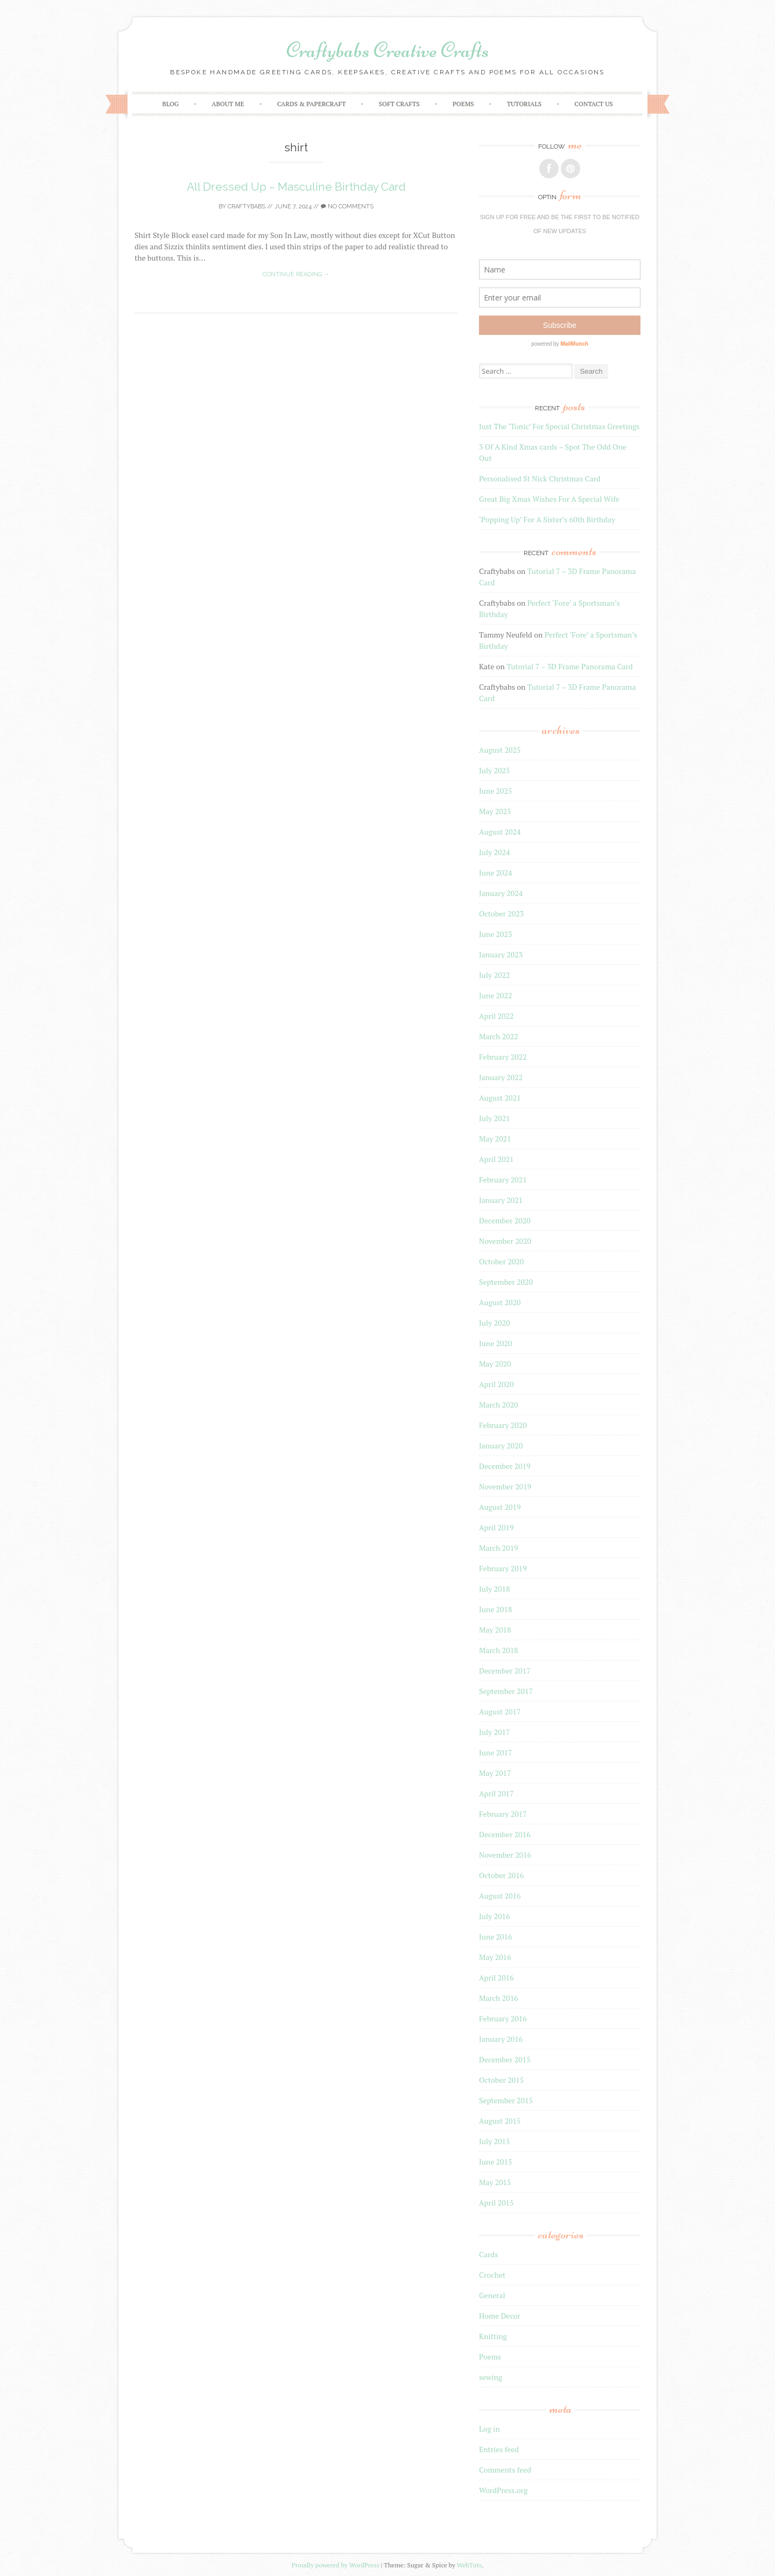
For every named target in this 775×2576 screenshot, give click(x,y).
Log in (489, 2429)
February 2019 (503, 1568)
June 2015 (495, 2162)
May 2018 (495, 1630)
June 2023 (495, 934)
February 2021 (503, 1179)
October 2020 (501, 1261)
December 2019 (505, 1466)
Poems (463, 104)
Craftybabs (246, 206)
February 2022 (503, 1057)
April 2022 (496, 1016)
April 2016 (496, 1977)
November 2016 (505, 1855)
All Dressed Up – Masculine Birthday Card (296, 186)
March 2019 (498, 1548)
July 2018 (494, 1589)
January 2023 (501, 954)
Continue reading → (296, 274)
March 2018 (498, 1650)
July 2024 (494, 852)
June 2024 (495, 872)
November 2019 (505, 1486)
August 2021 (500, 1098)
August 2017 (500, 1711)
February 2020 (503, 1425)
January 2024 (501, 893)
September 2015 (506, 2100)
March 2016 (498, 1998)
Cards (488, 2254)
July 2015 (494, 2141)
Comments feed (505, 2470)
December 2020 (505, 1220)
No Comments (347, 206)
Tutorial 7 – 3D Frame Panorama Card (569, 666)
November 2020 (505, 1241)
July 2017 (494, 1732)
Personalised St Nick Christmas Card (540, 478)
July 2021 (494, 1118)
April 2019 (496, 1527)
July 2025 (494, 770)
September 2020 (506, 1282)
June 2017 (495, 1752)
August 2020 (500, 1302)
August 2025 (500, 750)
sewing (490, 2377)
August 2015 (500, 2121)
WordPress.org (503, 2490)
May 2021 (495, 1138)
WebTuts (469, 2565)
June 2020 (495, 1343)
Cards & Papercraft (311, 104)
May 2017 (495, 1773)
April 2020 (496, 1384)
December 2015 (505, 2059)
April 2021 (496, 1159)
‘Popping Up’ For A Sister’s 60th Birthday (547, 519)
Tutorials (524, 104)
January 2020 (501, 1445)
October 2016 (501, 1875)
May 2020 (495, 1364)
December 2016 (505, 1834)
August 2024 (500, 832)
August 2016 (500, 1896)
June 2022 (495, 995)
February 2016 (503, 2018)
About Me (228, 104)
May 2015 (495, 2182)
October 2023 (501, 913)
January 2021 (501, 1200)
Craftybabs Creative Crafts (387, 50)
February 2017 (503, 1814)
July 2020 (494, 1323)
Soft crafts (399, 104)
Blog (170, 104)
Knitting (493, 2336)
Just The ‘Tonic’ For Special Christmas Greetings (559, 426)
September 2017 (506, 1691)
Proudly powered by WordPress (335, 2565)
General (492, 2295)
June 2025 (495, 791)
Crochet (492, 2275)
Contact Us (593, 104)
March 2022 (498, 1036)
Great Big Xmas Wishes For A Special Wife (549, 499)
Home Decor (499, 2316)
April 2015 (496, 2202)
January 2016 (501, 2039)
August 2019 (500, 1507)
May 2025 (495, 811)
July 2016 (494, 1916)
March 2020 (498, 1404)
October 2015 (501, 2080)
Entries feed (499, 2449)
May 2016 (495, 1957)
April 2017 (496, 1793)
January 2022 (501, 1077)
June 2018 (495, 1609)
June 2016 (495, 1936)
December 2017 (505, 1670)
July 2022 (494, 975)
